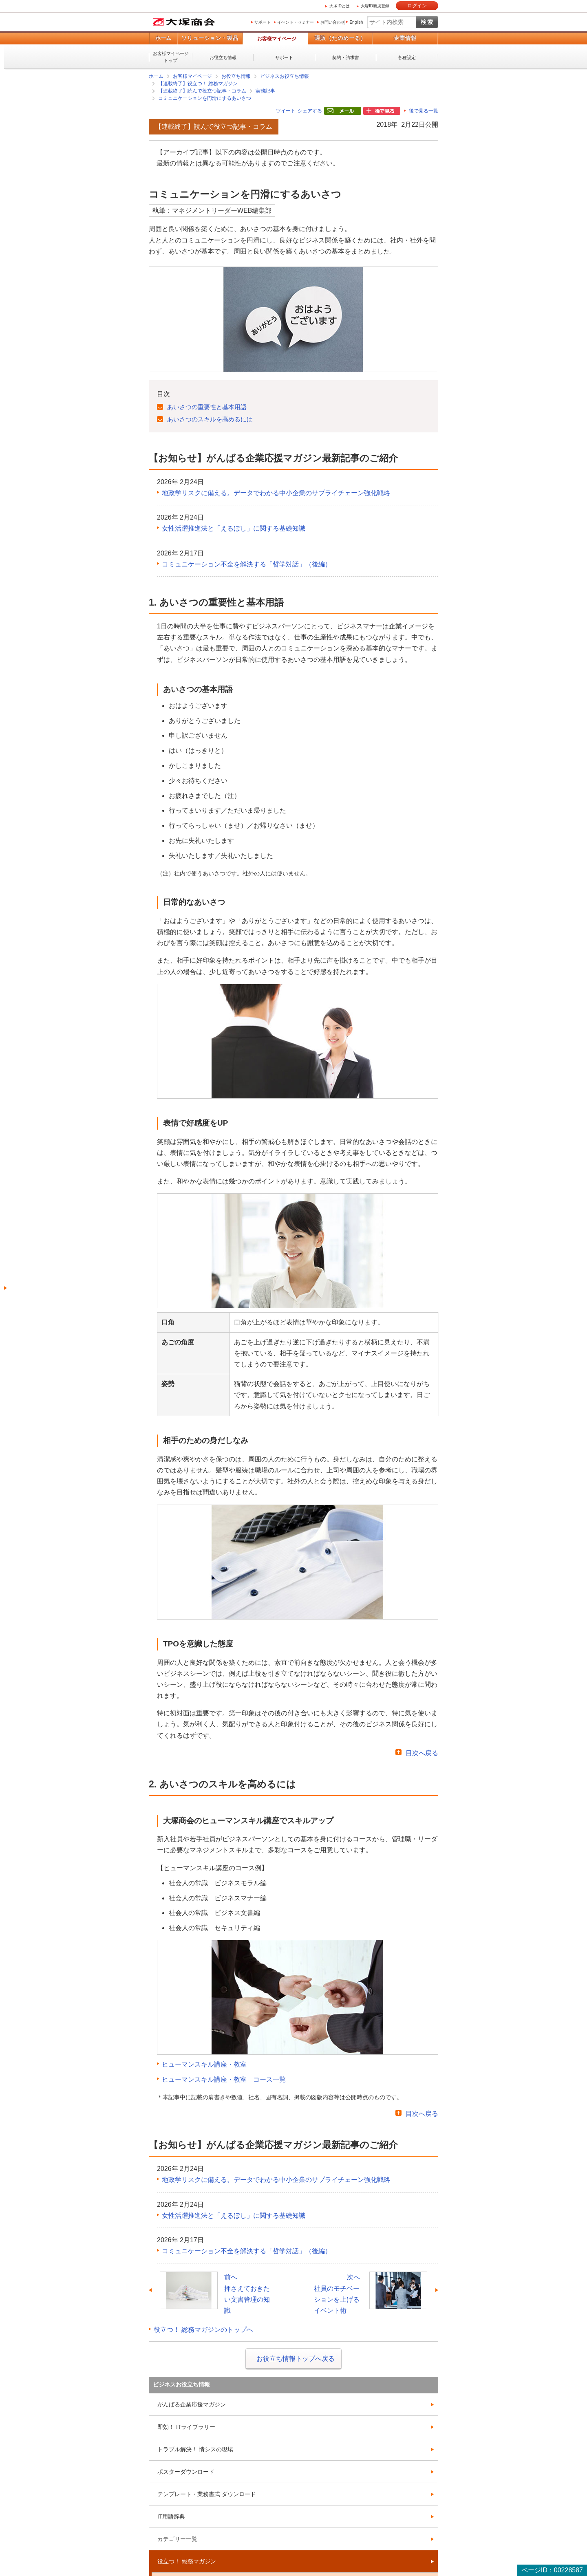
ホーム (163, 38)
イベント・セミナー (295, 22)
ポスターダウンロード (185, 2471)
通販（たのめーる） (340, 38)
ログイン (417, 6)
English (356, 22)
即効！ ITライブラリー (186, 2427)
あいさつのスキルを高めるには (210, 419)
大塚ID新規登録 (375, 6)
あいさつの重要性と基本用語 (207, 406)
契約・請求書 (345, 57)
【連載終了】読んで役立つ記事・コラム (202, 91)
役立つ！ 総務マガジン (186, 2561)
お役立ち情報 (223, 57)
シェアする (310, 111)
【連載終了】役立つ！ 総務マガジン (198, 83)
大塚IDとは (339, 6)
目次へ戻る (422, 1753)
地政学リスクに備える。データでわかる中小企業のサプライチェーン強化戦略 (276, 492)
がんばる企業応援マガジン (191, 2404)
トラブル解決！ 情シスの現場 (195, 2449)
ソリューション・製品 (209, 38)
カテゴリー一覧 (177, 2539)
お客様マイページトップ (171, 57)
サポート (262, 22)
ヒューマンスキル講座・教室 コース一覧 (224, 2079)
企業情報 (405, 38)
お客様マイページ (276, 39)
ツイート (286, 111)
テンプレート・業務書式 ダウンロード (206, 2494)
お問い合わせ (332, 22)
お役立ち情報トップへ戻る (295, 2358)
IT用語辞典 (171, 2516)
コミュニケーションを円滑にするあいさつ (204, 98)
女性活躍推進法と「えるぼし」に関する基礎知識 (233, 528)
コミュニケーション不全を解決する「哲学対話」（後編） (246, 564)
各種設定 (407, 57)
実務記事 (265, 91)
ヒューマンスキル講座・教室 (204, 2064)
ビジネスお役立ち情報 (284, 76)
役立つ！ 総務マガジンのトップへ (203, 2329)
